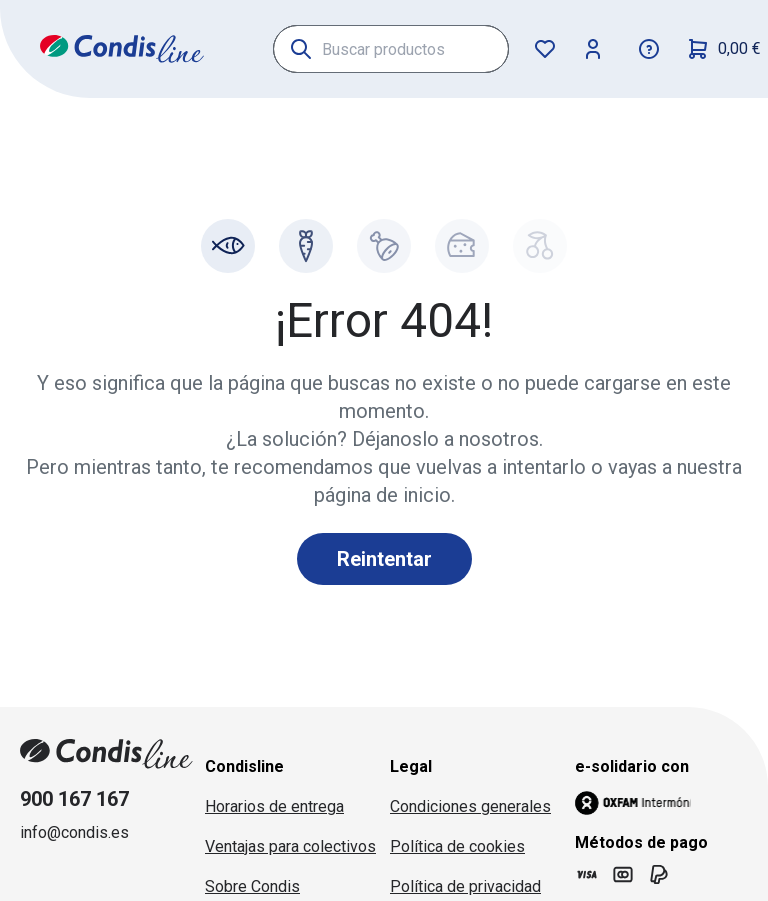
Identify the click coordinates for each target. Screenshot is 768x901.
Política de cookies (457, 846)
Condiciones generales (470, 806)
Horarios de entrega (274, 806)
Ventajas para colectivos (290, 846)
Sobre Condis (252, 886)
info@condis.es (74, 832)
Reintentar (384, 559)
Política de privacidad (465, 886)
